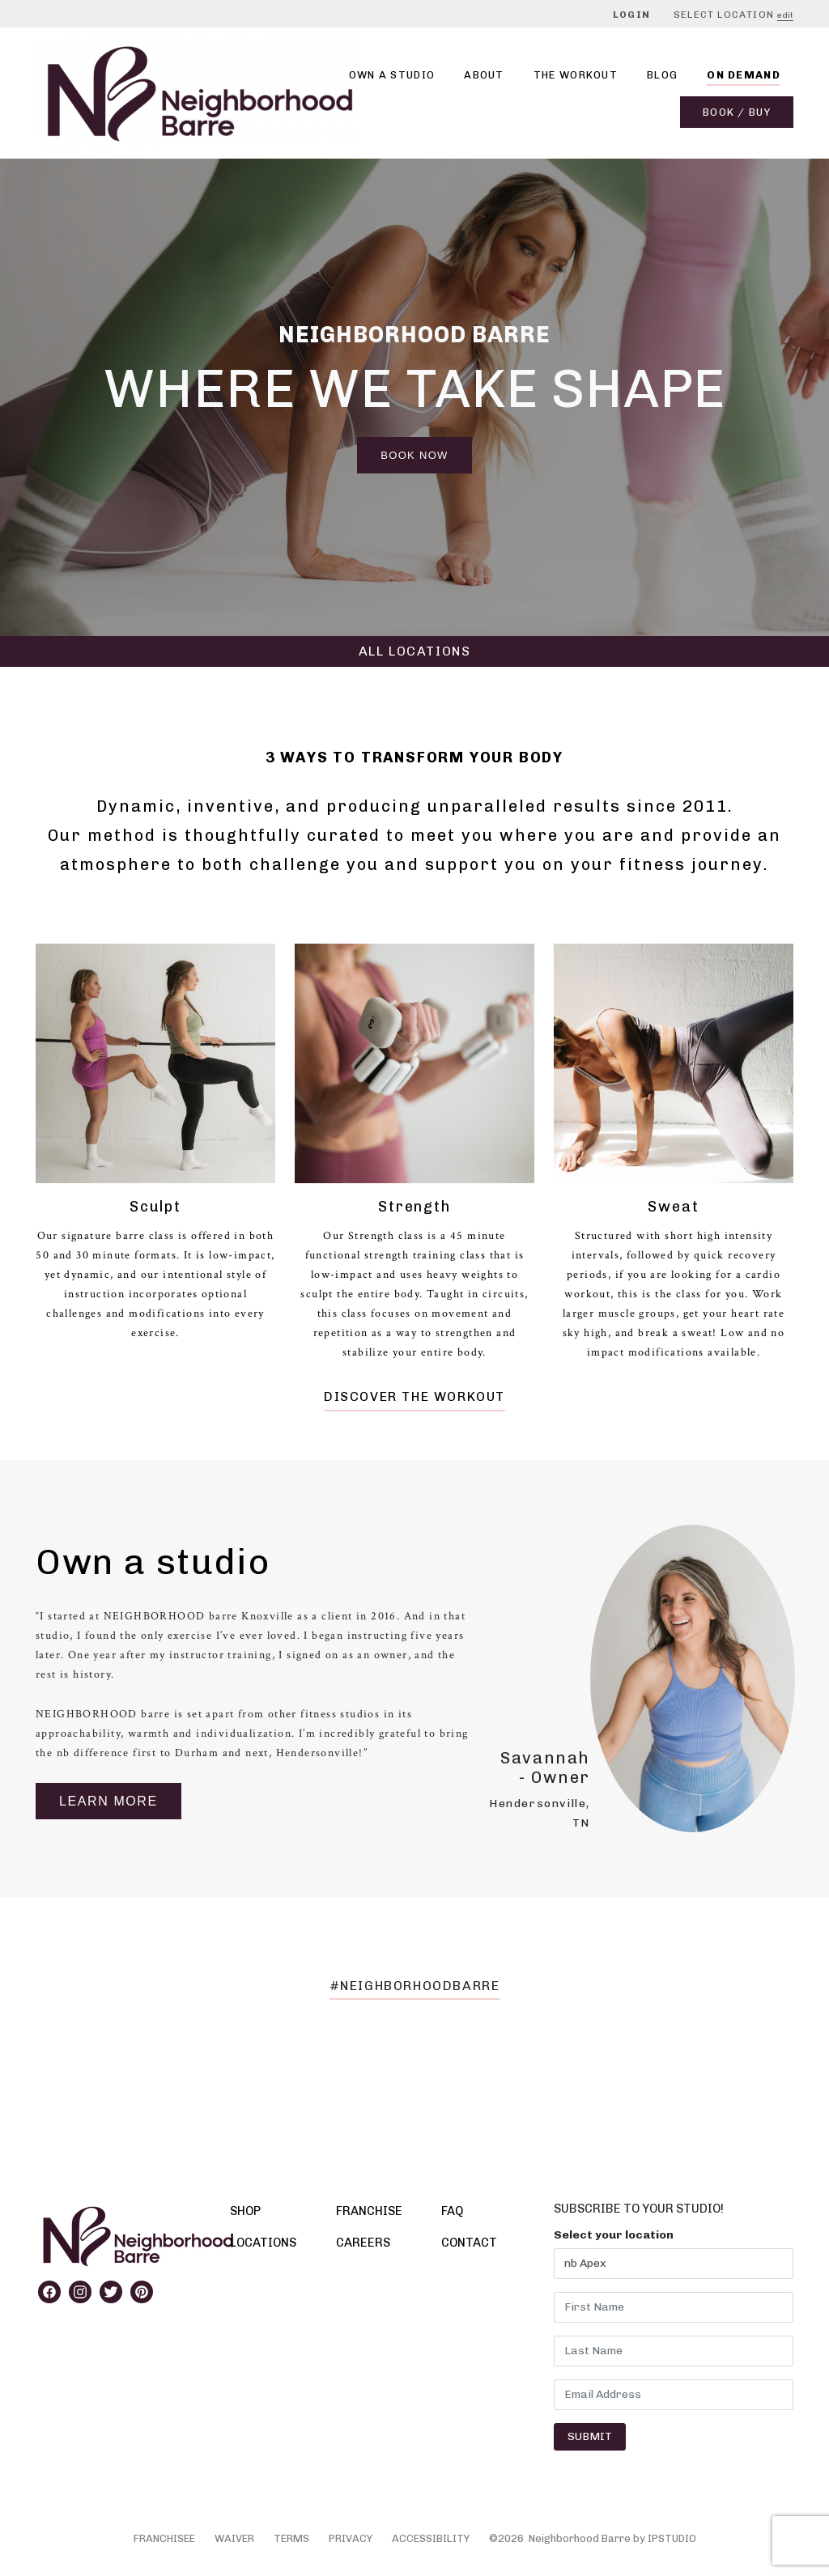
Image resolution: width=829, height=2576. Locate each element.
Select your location (614, 2235)
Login (631, 14)
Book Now (414, 455)
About (484, 75)
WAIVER (234, 2538)
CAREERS (363, 2242)
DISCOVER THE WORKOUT (414, 1396)
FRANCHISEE (164, 2538)
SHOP (245, 2211)
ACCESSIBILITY (431, 2538)
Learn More (108, 1801)
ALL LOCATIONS (415, 651)
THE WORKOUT (576, 75)
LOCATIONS (263, 2242)
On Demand (743, 75)
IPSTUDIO (672, 2538)
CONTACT (469, 2242)
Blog (662, 75)
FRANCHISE (369, 2211)
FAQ (452, 2211)
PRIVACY (350, 2538)
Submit (590, 2436)
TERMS (291, 2538)
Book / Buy (737, 112)
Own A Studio (392, 75)
